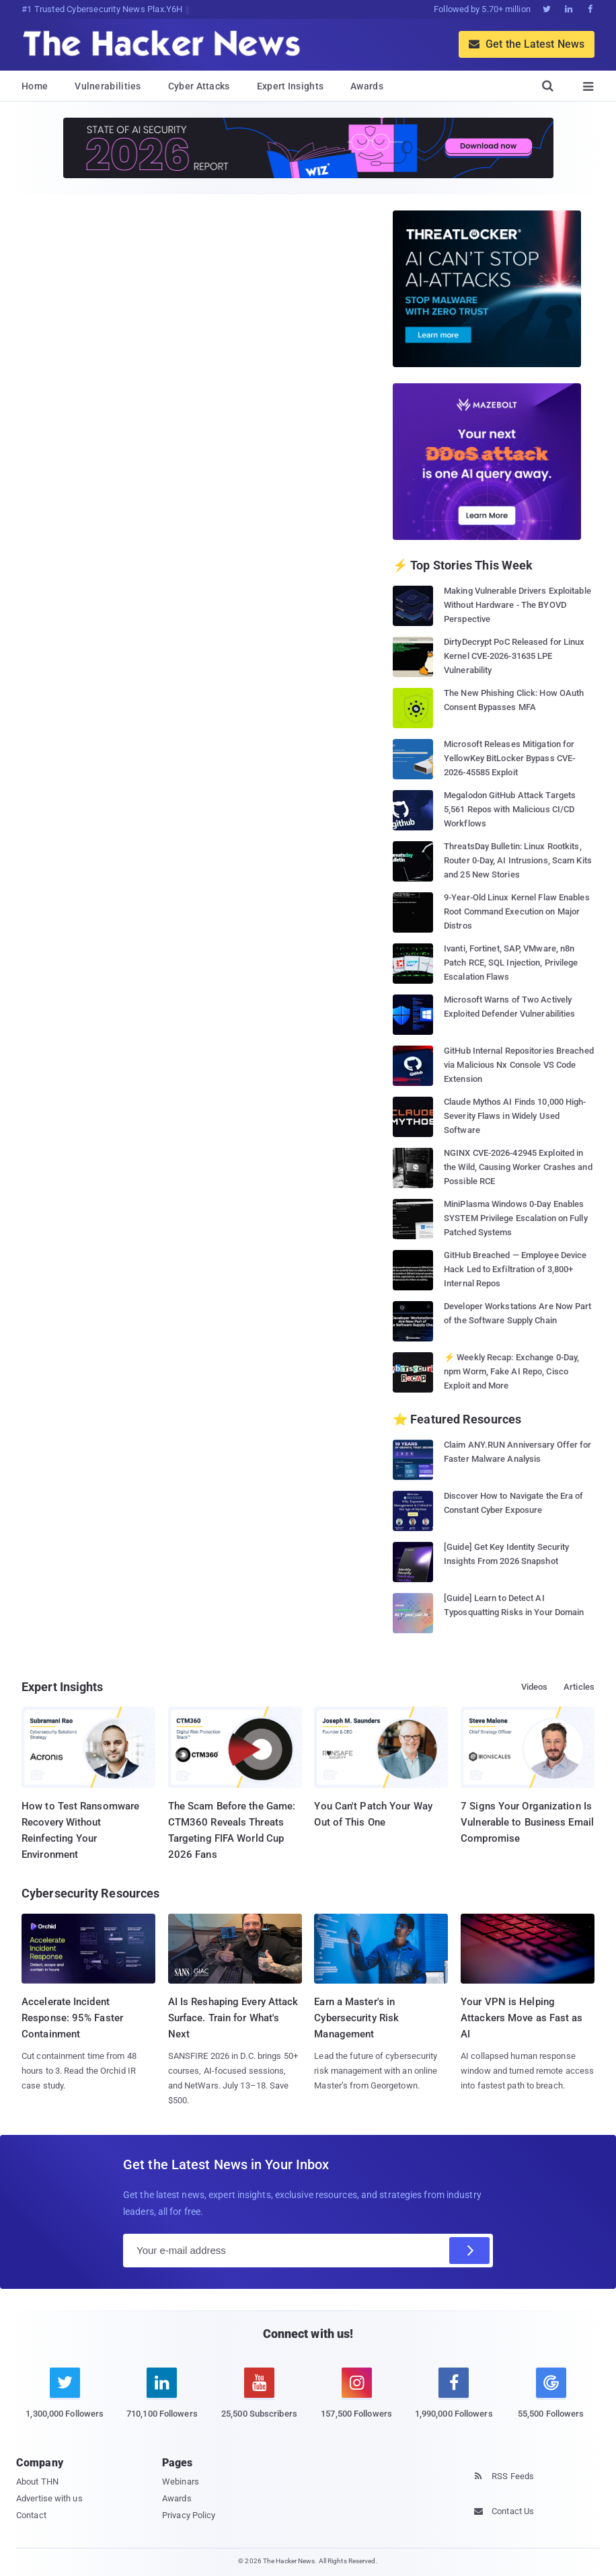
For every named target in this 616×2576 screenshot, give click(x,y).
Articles (579, 1687)
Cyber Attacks (199, 86)
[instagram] (357, 2400)
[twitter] (65, 2400)
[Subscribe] (469, 2250)
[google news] (551, 2395)
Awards (366, 86)
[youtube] (259, 2400)
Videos (534, 1687)
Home (35, 86)
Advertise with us (49, 2498)
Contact (31, 2515)
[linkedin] (162, 2400)
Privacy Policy (188, 2515)
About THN (37, 2481)
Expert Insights (290, 86)
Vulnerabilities (108, 86)
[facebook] (454, 2400)
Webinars (180, 2481)
